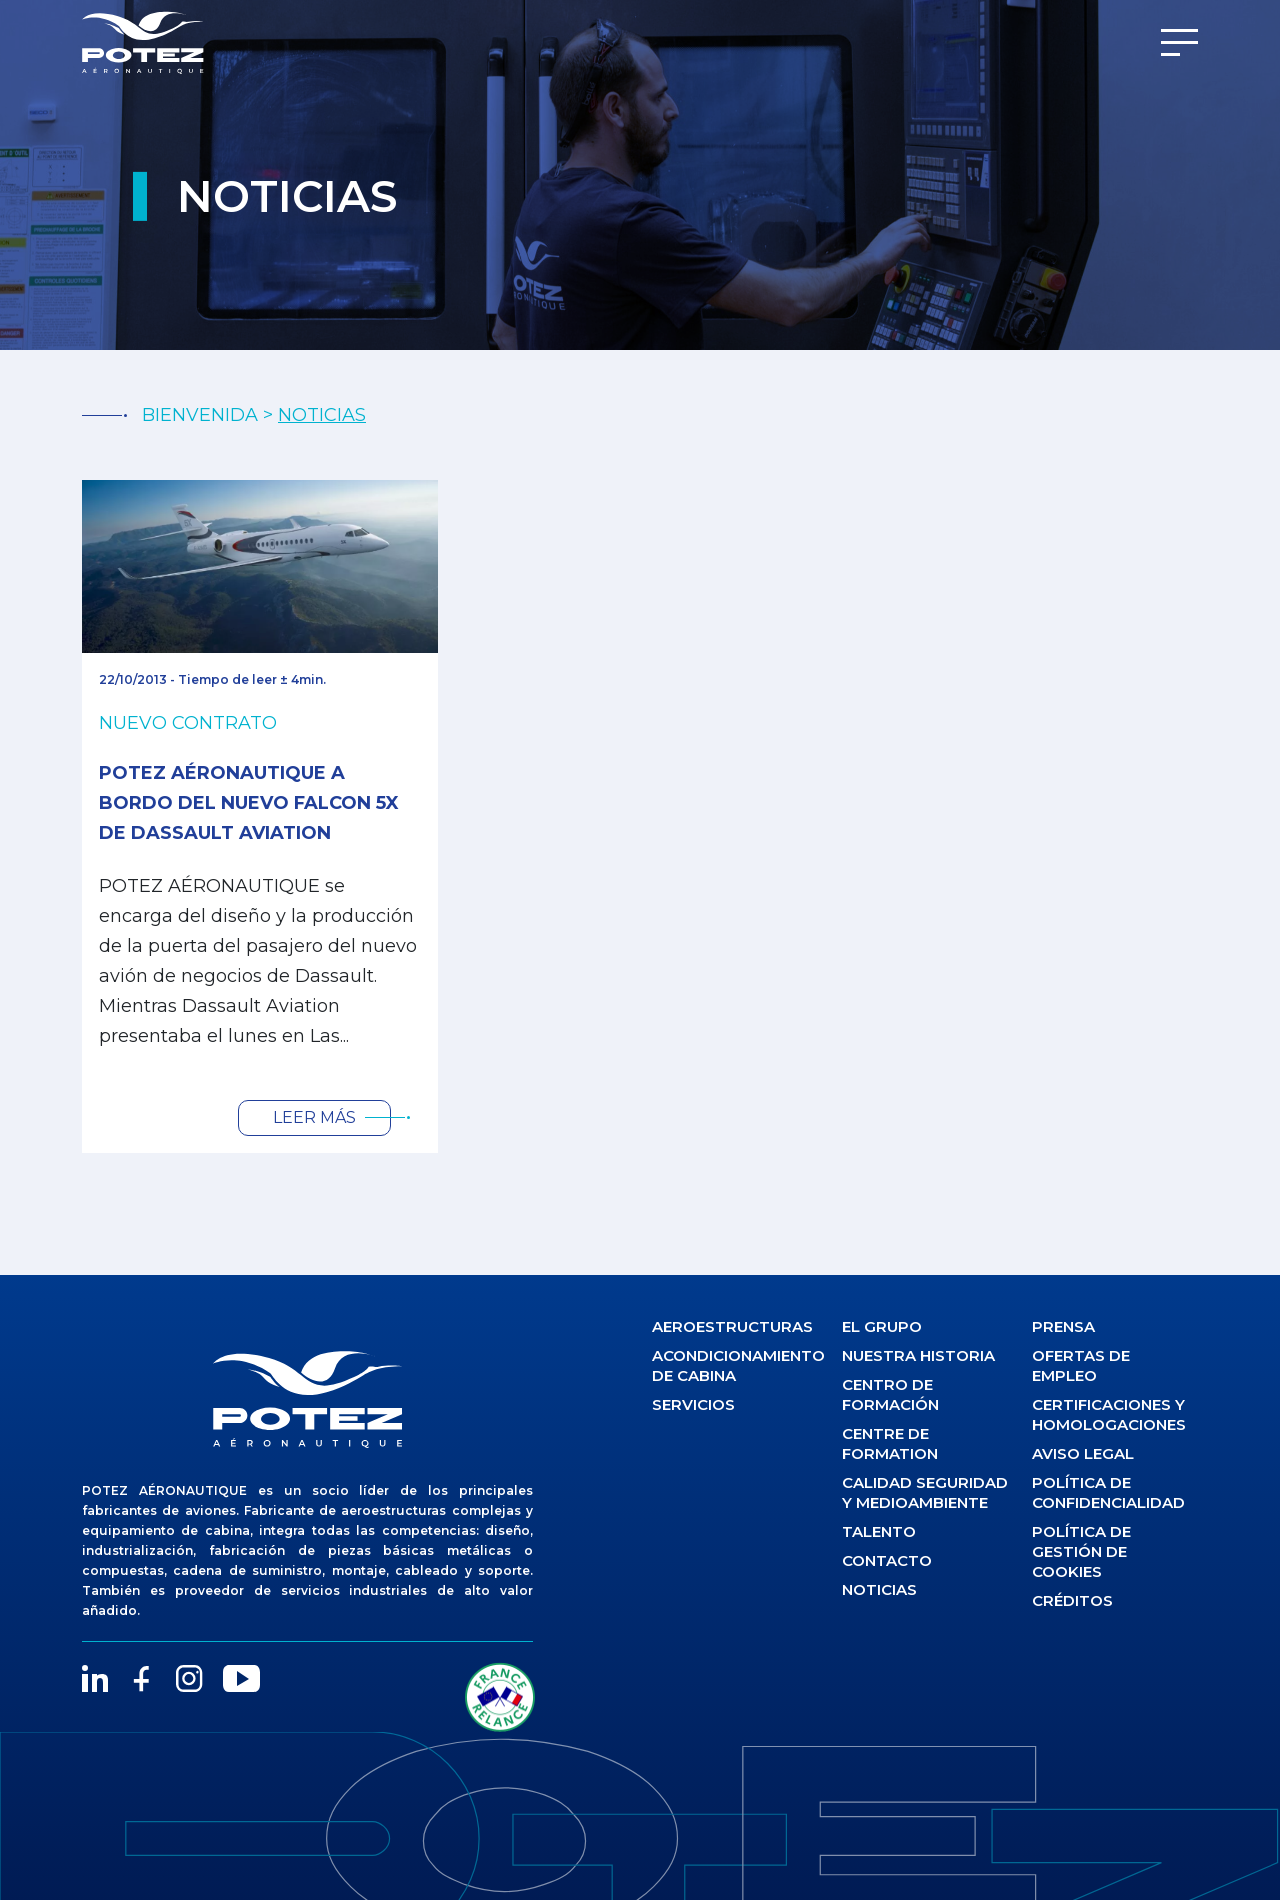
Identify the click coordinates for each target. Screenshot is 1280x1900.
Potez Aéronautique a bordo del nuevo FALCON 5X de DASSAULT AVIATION (249, 803)
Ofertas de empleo (1081, 1365)
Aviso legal (1083, 1453)
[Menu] (1179, 42)
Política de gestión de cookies (1081, 1551)
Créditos (1072, 1600)
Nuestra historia (918, 1355)
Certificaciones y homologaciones (1109, 1414)
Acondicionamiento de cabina (735, 1365)
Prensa (1063, 1326)
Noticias (879, 1589)
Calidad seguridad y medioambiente (925, 1492)
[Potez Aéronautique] (143, 42)
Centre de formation (890, 1443)
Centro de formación (890, 1394)
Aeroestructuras (732, 1326)
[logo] (308, 1399)
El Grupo (882, 1326)
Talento (879, 1531)
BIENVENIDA (200, 415)
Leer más (314, 1117)
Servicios (693, 1404)
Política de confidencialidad (1108, 1492)
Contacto (887, 1560)
